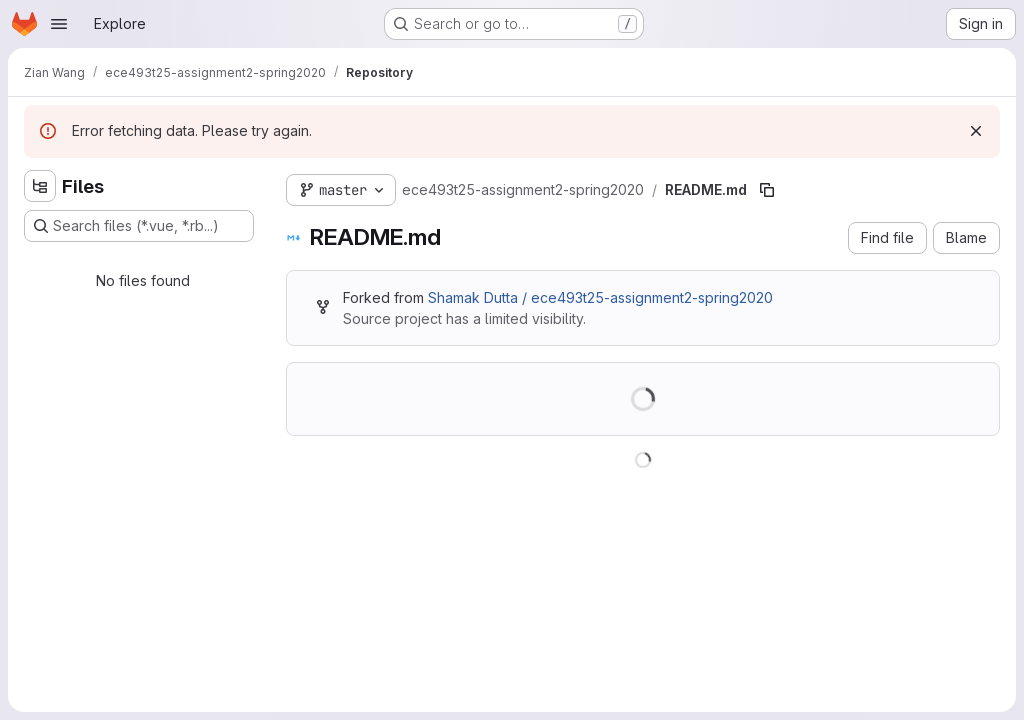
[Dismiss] (976, 131)
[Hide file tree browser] (40, 186)
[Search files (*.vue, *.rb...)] (139, 226)
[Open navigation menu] (59, 24)
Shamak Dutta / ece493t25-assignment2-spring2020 (600, 297)
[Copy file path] (767, 190)
